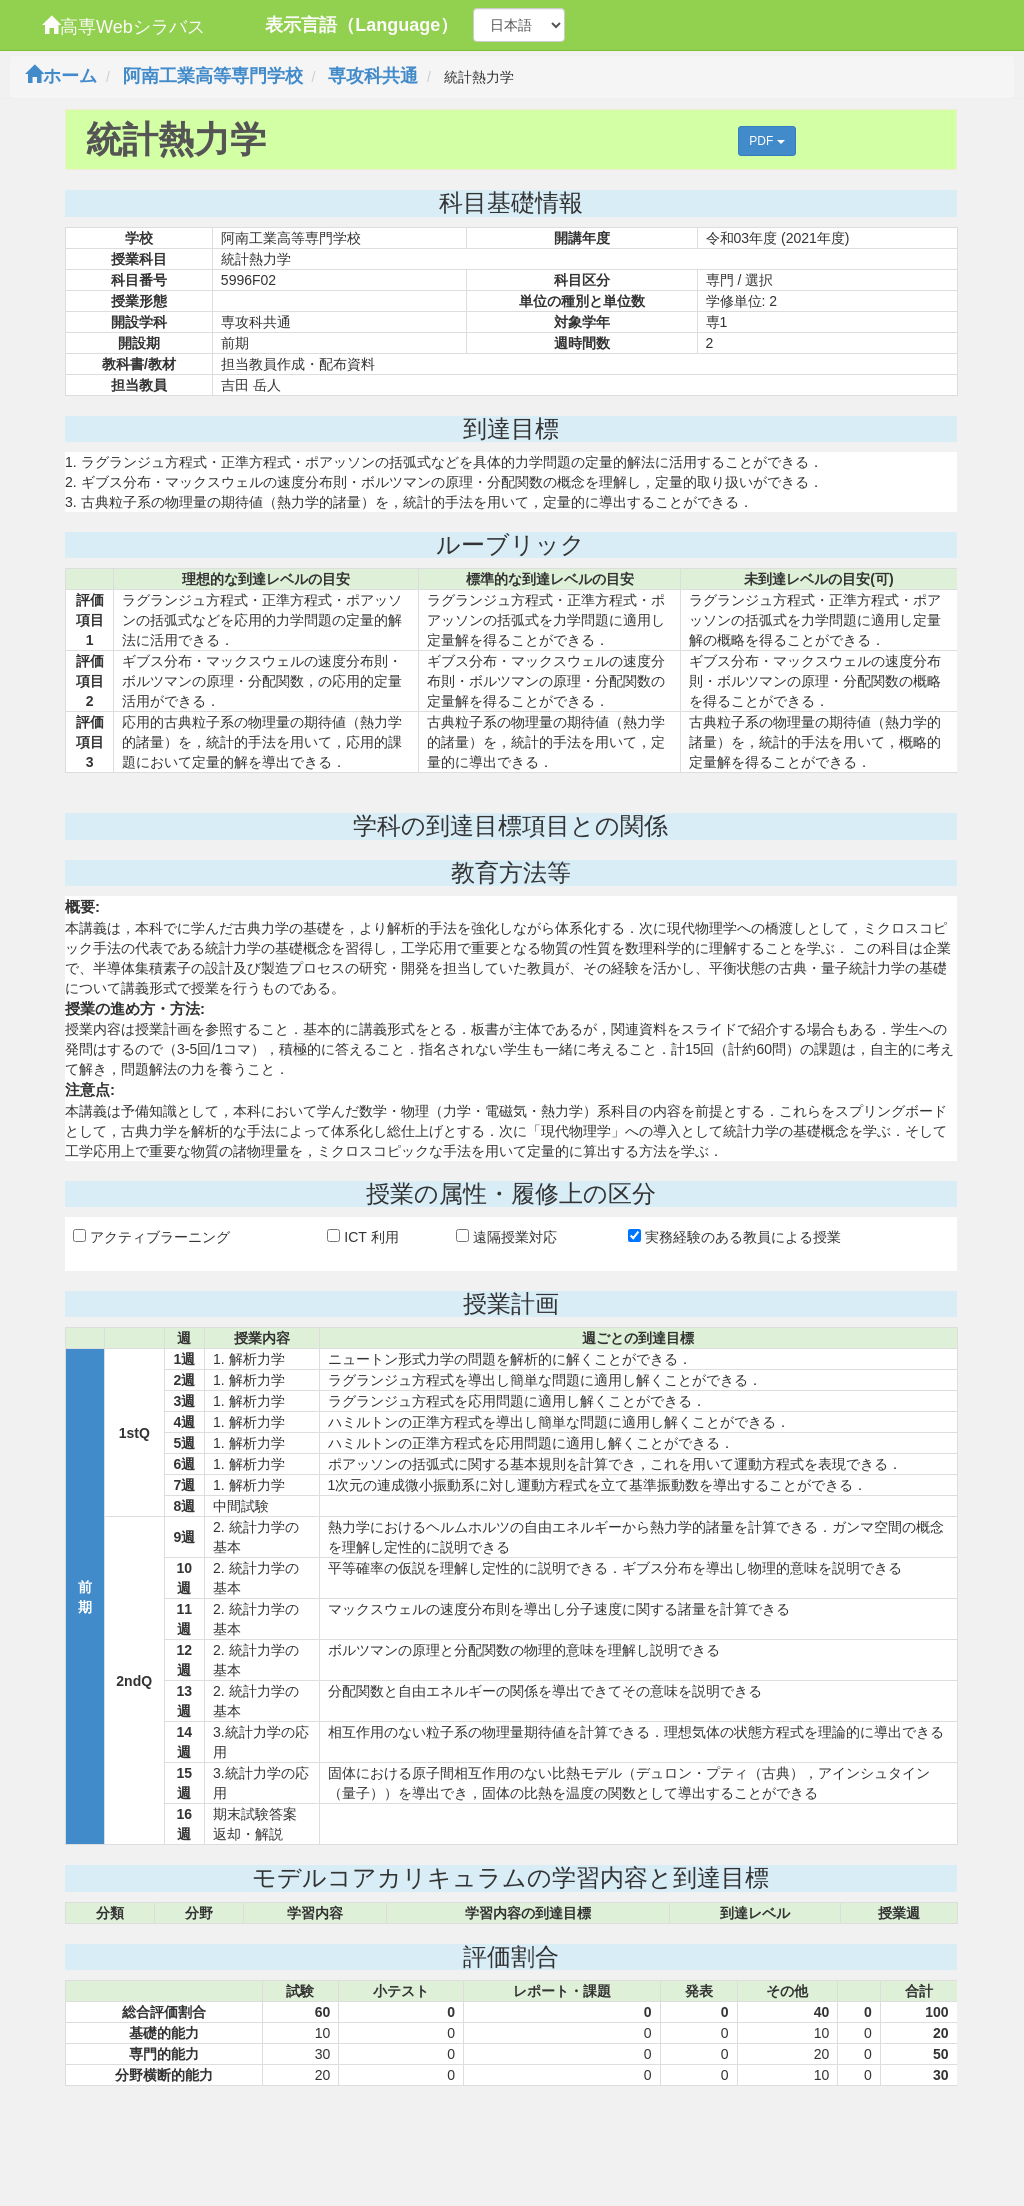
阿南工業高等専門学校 (213, 76)
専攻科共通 (373, 76)
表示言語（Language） (361, 25)
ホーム (61, 76)
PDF (766, 141)
